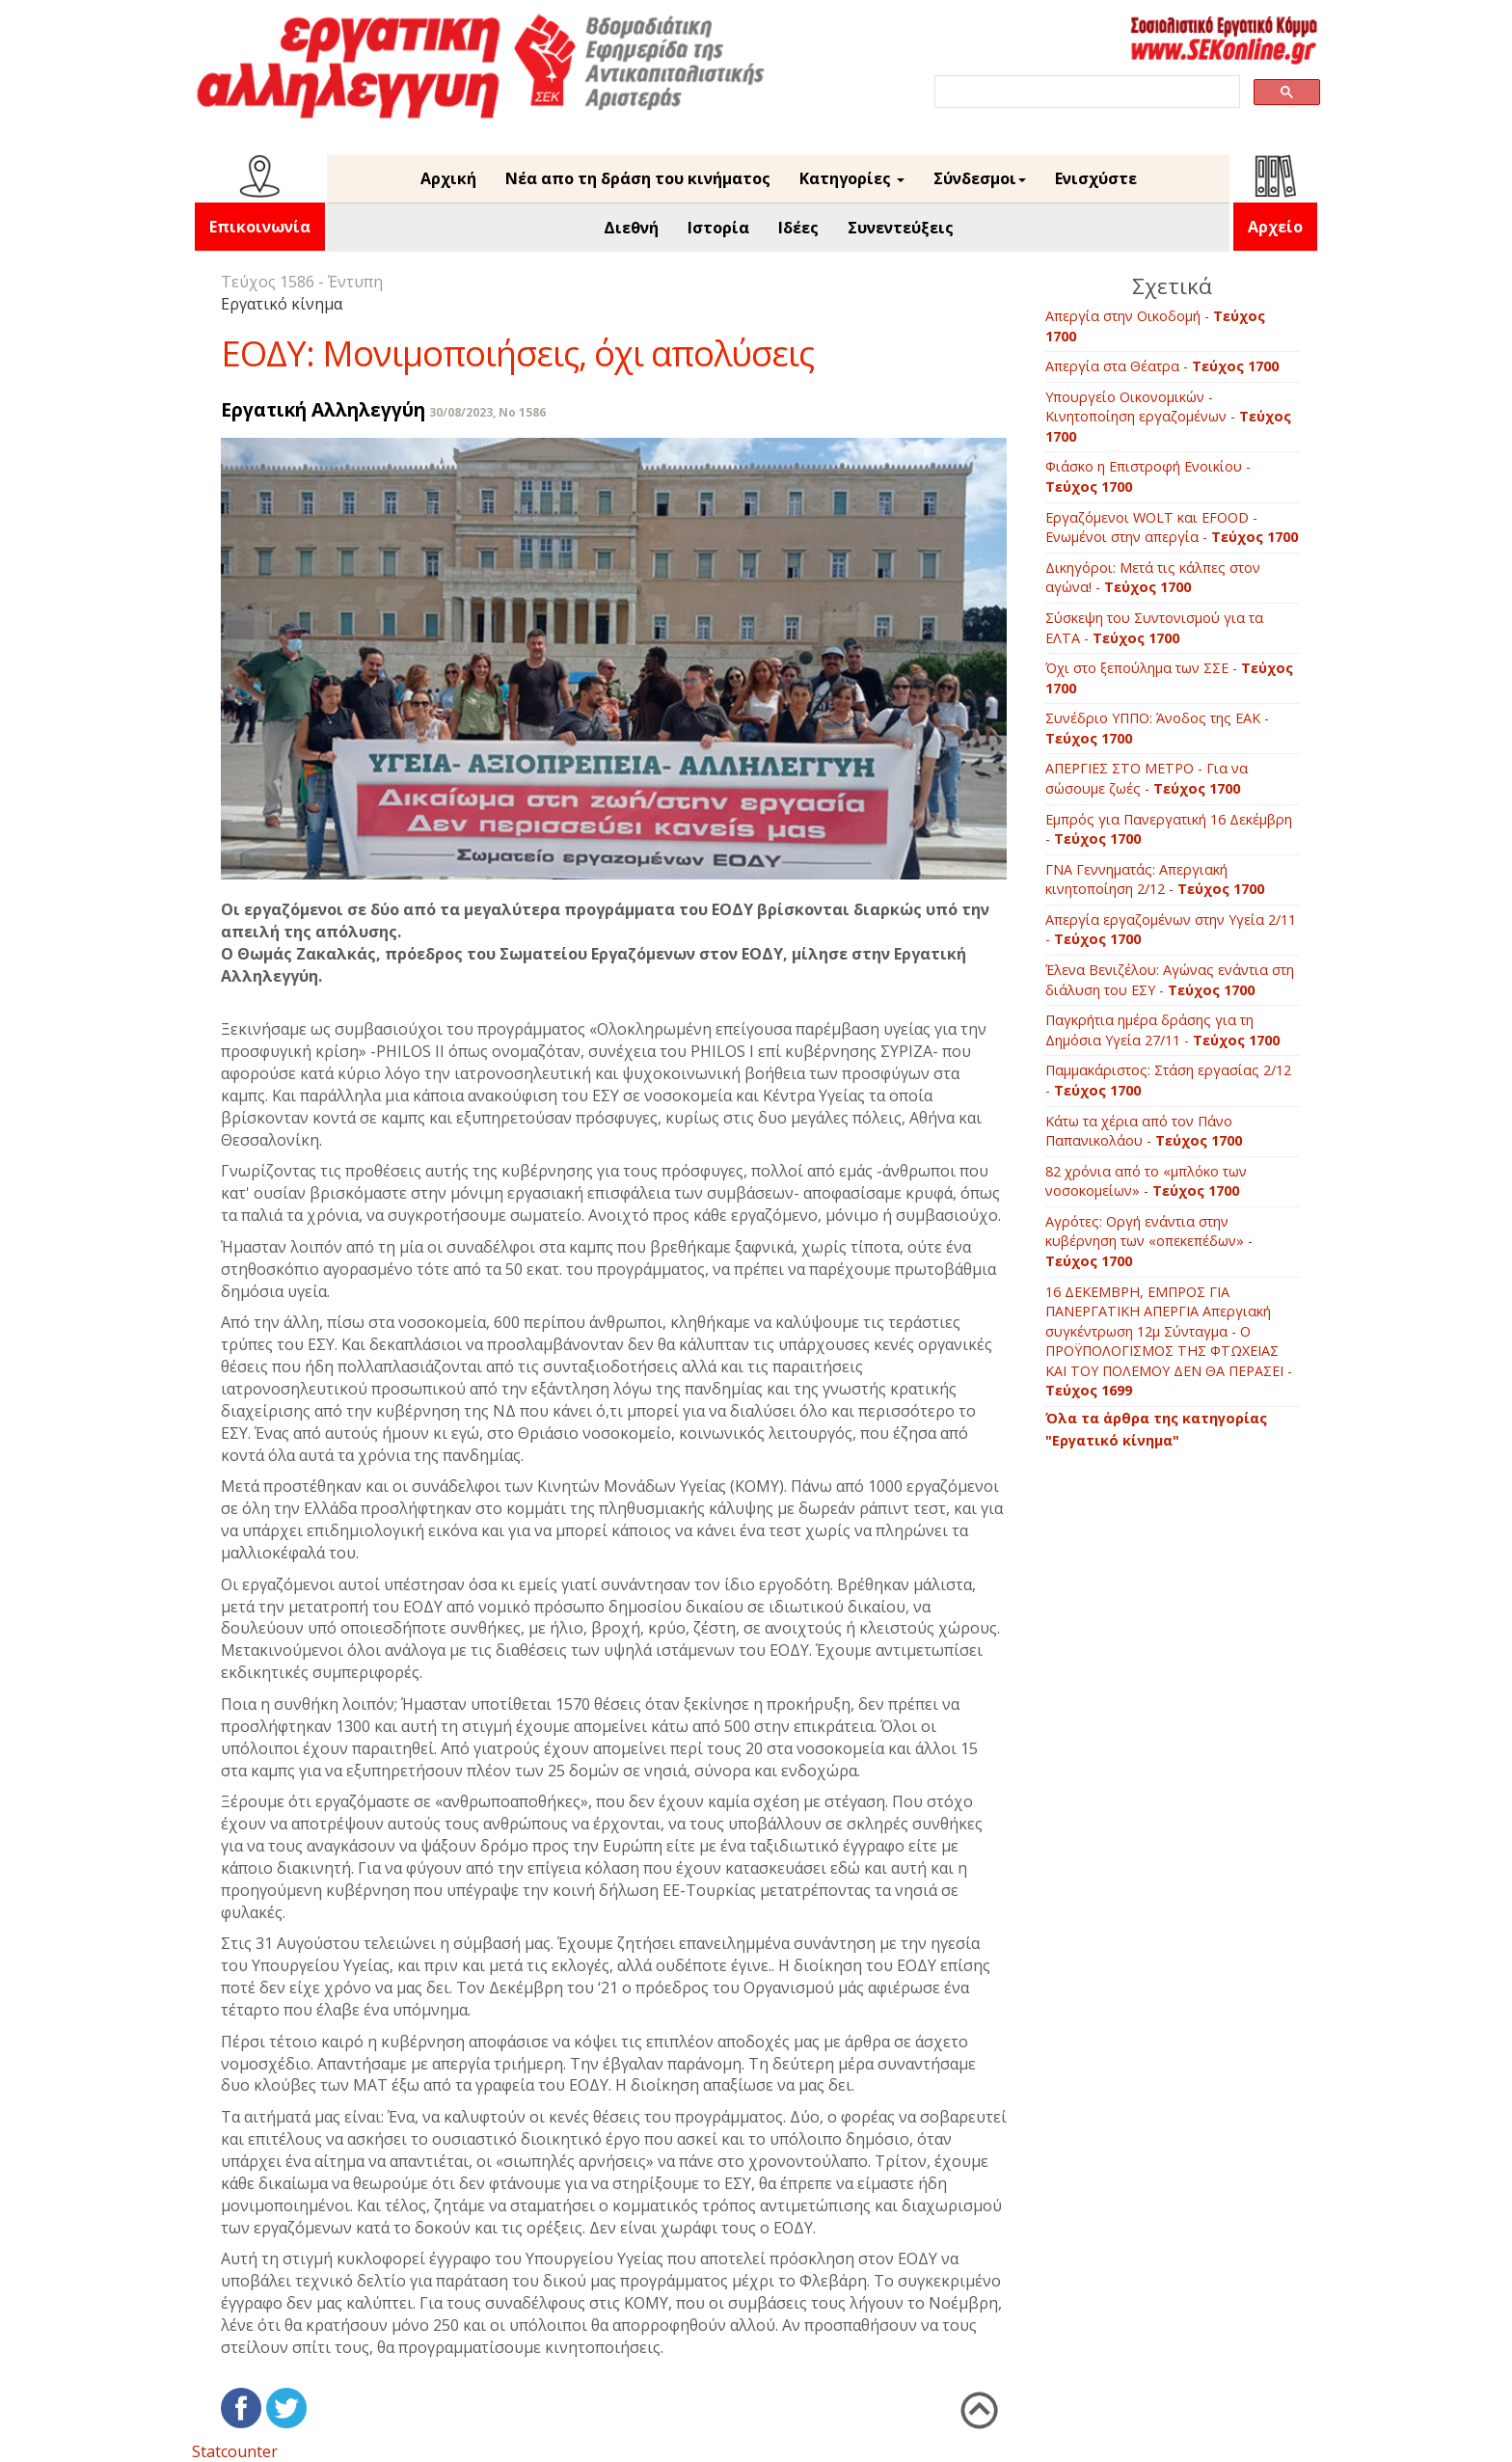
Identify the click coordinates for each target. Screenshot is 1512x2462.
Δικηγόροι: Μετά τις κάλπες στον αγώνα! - (1152, 577)
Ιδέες (798, 227)
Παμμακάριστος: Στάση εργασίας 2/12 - (1168, 1080)
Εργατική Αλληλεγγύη (323, 409)
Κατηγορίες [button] (851, 178)
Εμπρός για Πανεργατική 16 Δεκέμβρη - (1168, 829)
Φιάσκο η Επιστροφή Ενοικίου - (1148, 476)
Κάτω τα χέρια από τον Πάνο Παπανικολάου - (1143, 1131)
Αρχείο (1275, 226)
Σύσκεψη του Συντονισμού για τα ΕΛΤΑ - (1154, 628)
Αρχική (448, 178)
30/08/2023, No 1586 (487, 412)
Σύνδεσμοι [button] (979, 178)
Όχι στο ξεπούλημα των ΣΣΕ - (1169, 678)
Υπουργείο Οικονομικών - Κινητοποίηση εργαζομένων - (1168, 417)
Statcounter (235, 2451)
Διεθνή (631, 227)
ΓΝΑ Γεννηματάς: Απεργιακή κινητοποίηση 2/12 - (1154, 879)
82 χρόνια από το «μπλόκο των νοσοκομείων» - (1146, 1181)
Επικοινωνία (259, 226)
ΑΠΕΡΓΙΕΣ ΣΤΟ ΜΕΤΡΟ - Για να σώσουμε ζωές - (1146, 778)
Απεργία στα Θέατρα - (1162, 366)
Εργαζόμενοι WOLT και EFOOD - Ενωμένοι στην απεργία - (1171, 527)
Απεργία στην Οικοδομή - (1155, 326)
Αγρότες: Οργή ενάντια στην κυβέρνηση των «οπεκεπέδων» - (1149, 1241)
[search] (1085, 92)
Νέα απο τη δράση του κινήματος (637, 178)
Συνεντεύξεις (901, 227)
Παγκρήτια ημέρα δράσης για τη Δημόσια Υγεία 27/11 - (1162, 1030)
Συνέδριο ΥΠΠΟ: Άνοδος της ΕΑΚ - (1157, 728)
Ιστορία (718, 227)
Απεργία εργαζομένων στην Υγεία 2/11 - (1170, 929)
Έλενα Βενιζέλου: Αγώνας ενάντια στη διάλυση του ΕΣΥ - (1169, 979)
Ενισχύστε (1096, 178)
